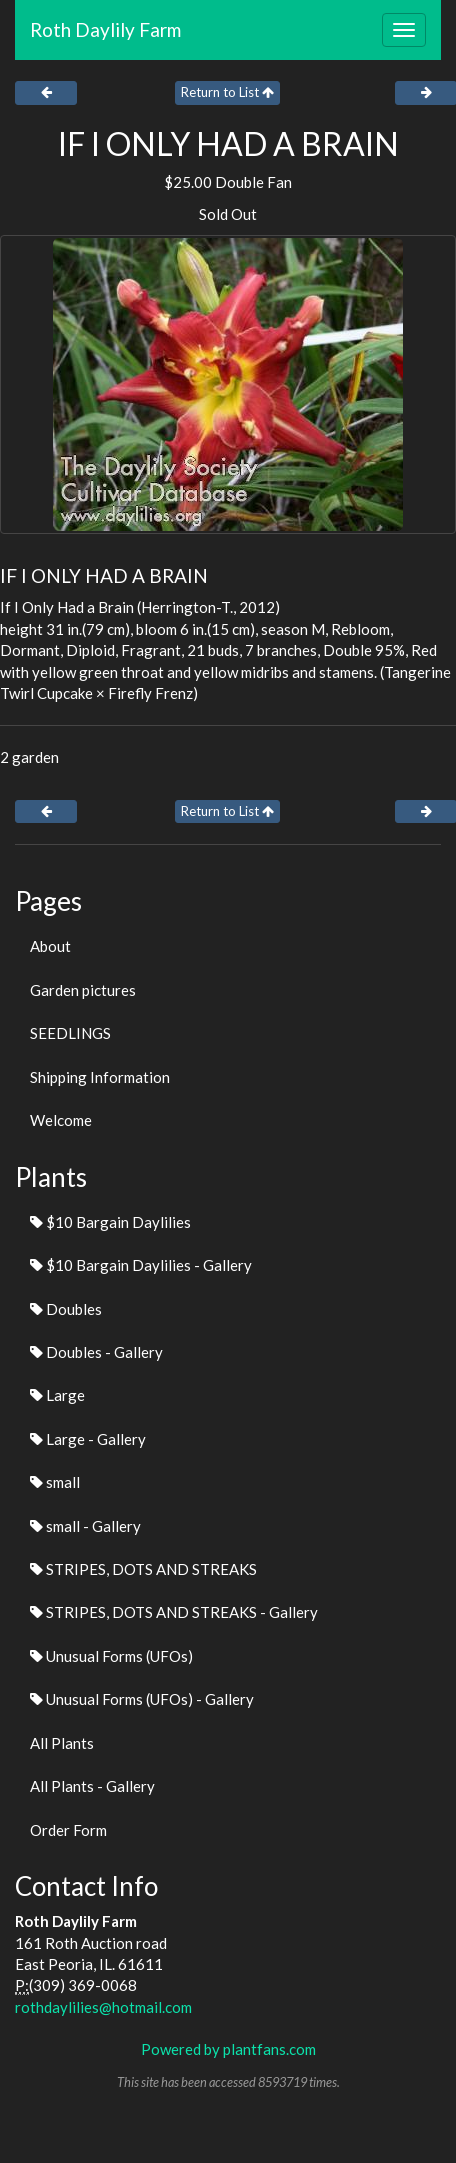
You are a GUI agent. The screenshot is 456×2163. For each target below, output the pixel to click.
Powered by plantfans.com (228, 2049)
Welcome (61, 1120)
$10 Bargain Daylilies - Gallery (141, 1265)
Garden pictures (83, 990)
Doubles (66, 1309)
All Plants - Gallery (92, 1786)
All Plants (62, 1743)
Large (57, 1395)
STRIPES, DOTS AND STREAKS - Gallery (174, 1612)
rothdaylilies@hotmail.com (103, 2007)
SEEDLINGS (70, 1033)
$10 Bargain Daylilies (110, 1222)
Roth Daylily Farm (105, 29)
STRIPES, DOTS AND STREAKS (143, 1569)
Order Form (68, 1830)
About (50, 946)
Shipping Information (100, 1077)
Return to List (227, 92)
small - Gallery (85, 1526)
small (55, 1482)
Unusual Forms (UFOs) (111, 1656)
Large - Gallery (88, 1439)
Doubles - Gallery (96, 1352)
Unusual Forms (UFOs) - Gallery (142, 1699)
